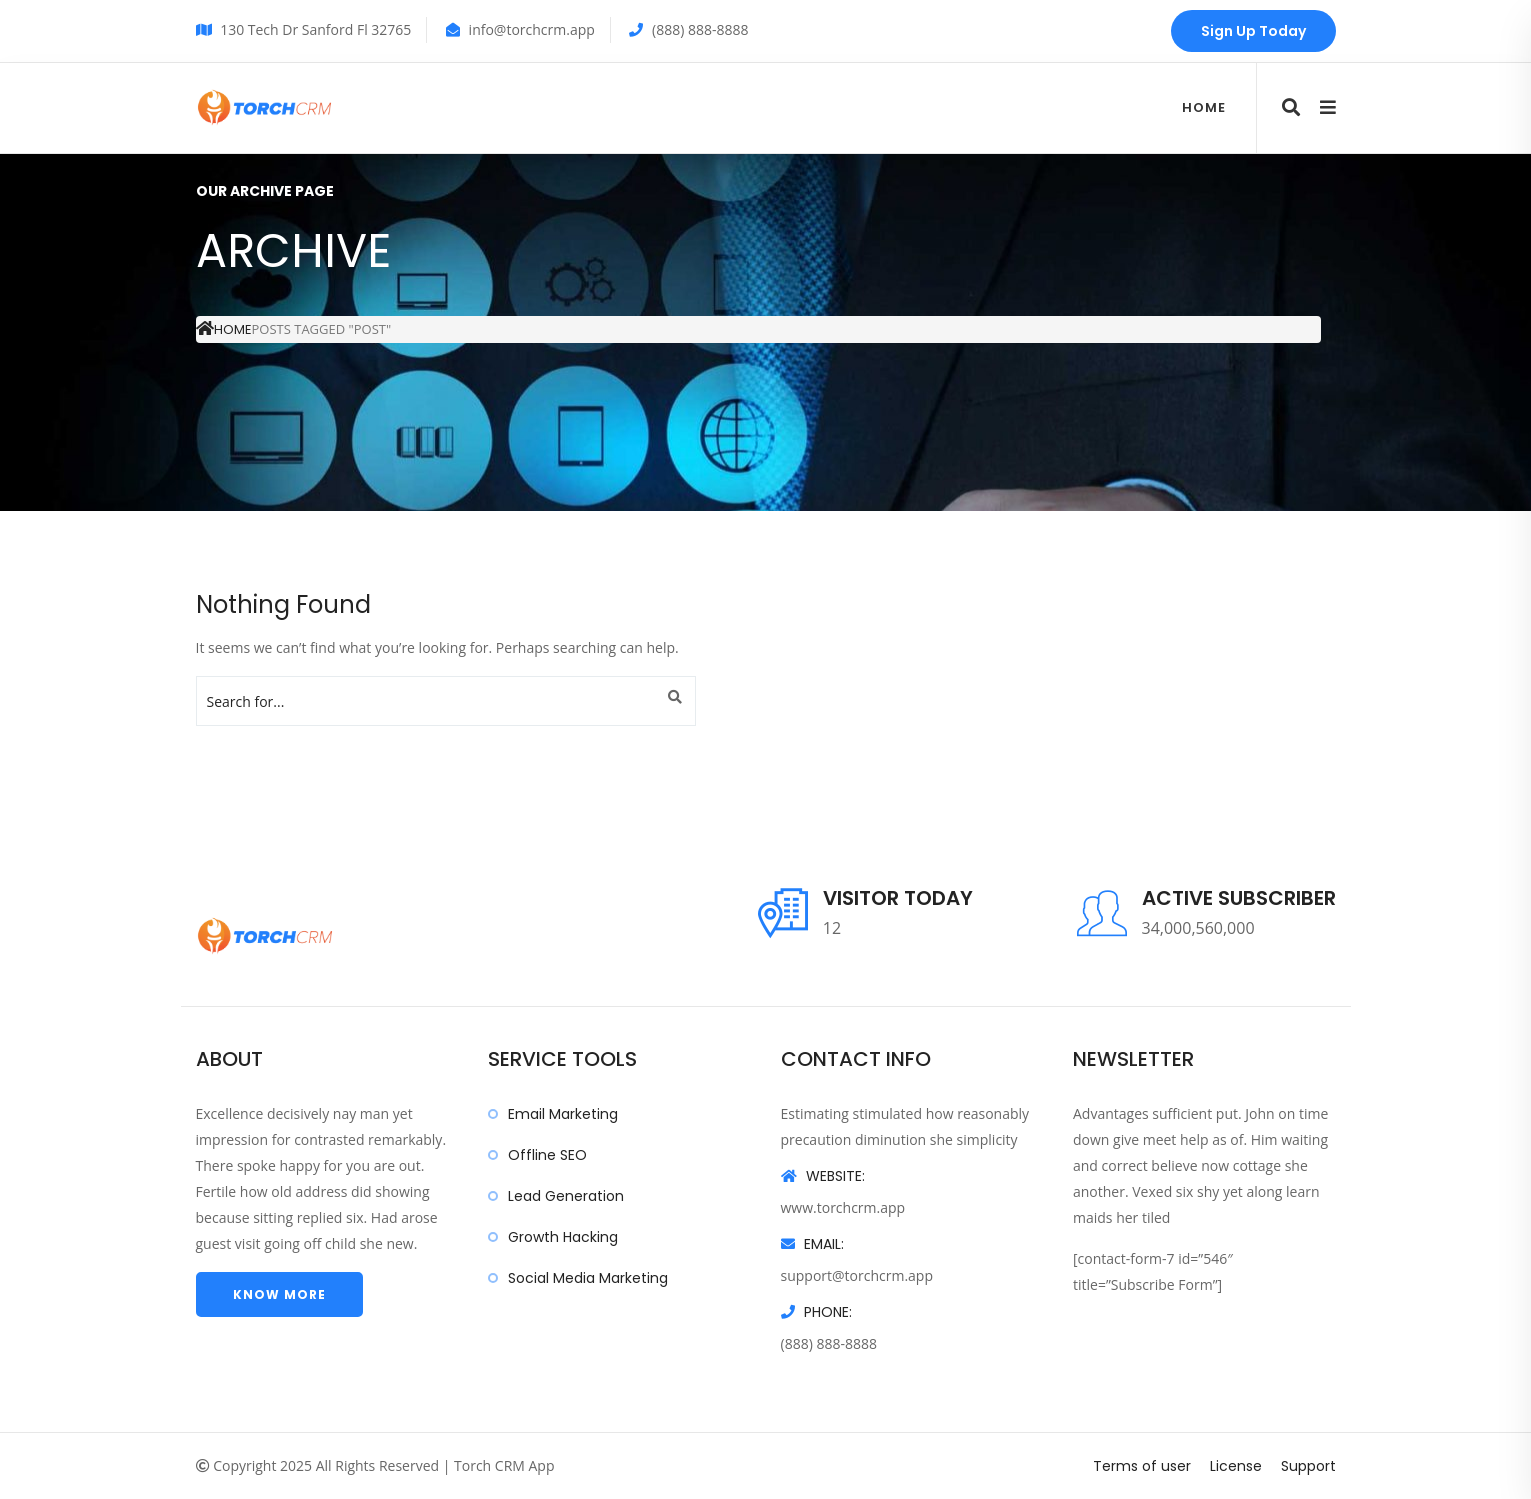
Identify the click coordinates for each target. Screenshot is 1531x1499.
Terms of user (1142, 1466)
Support (1308, 1466)
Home (1203, 107)
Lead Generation (566, 1196)
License (1236, 1466)
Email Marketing (563, 1114)
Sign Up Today (1253, 31)
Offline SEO (547, 1155)
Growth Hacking (563, 1237)
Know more (279, 1294)
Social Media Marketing (588, 1278)
